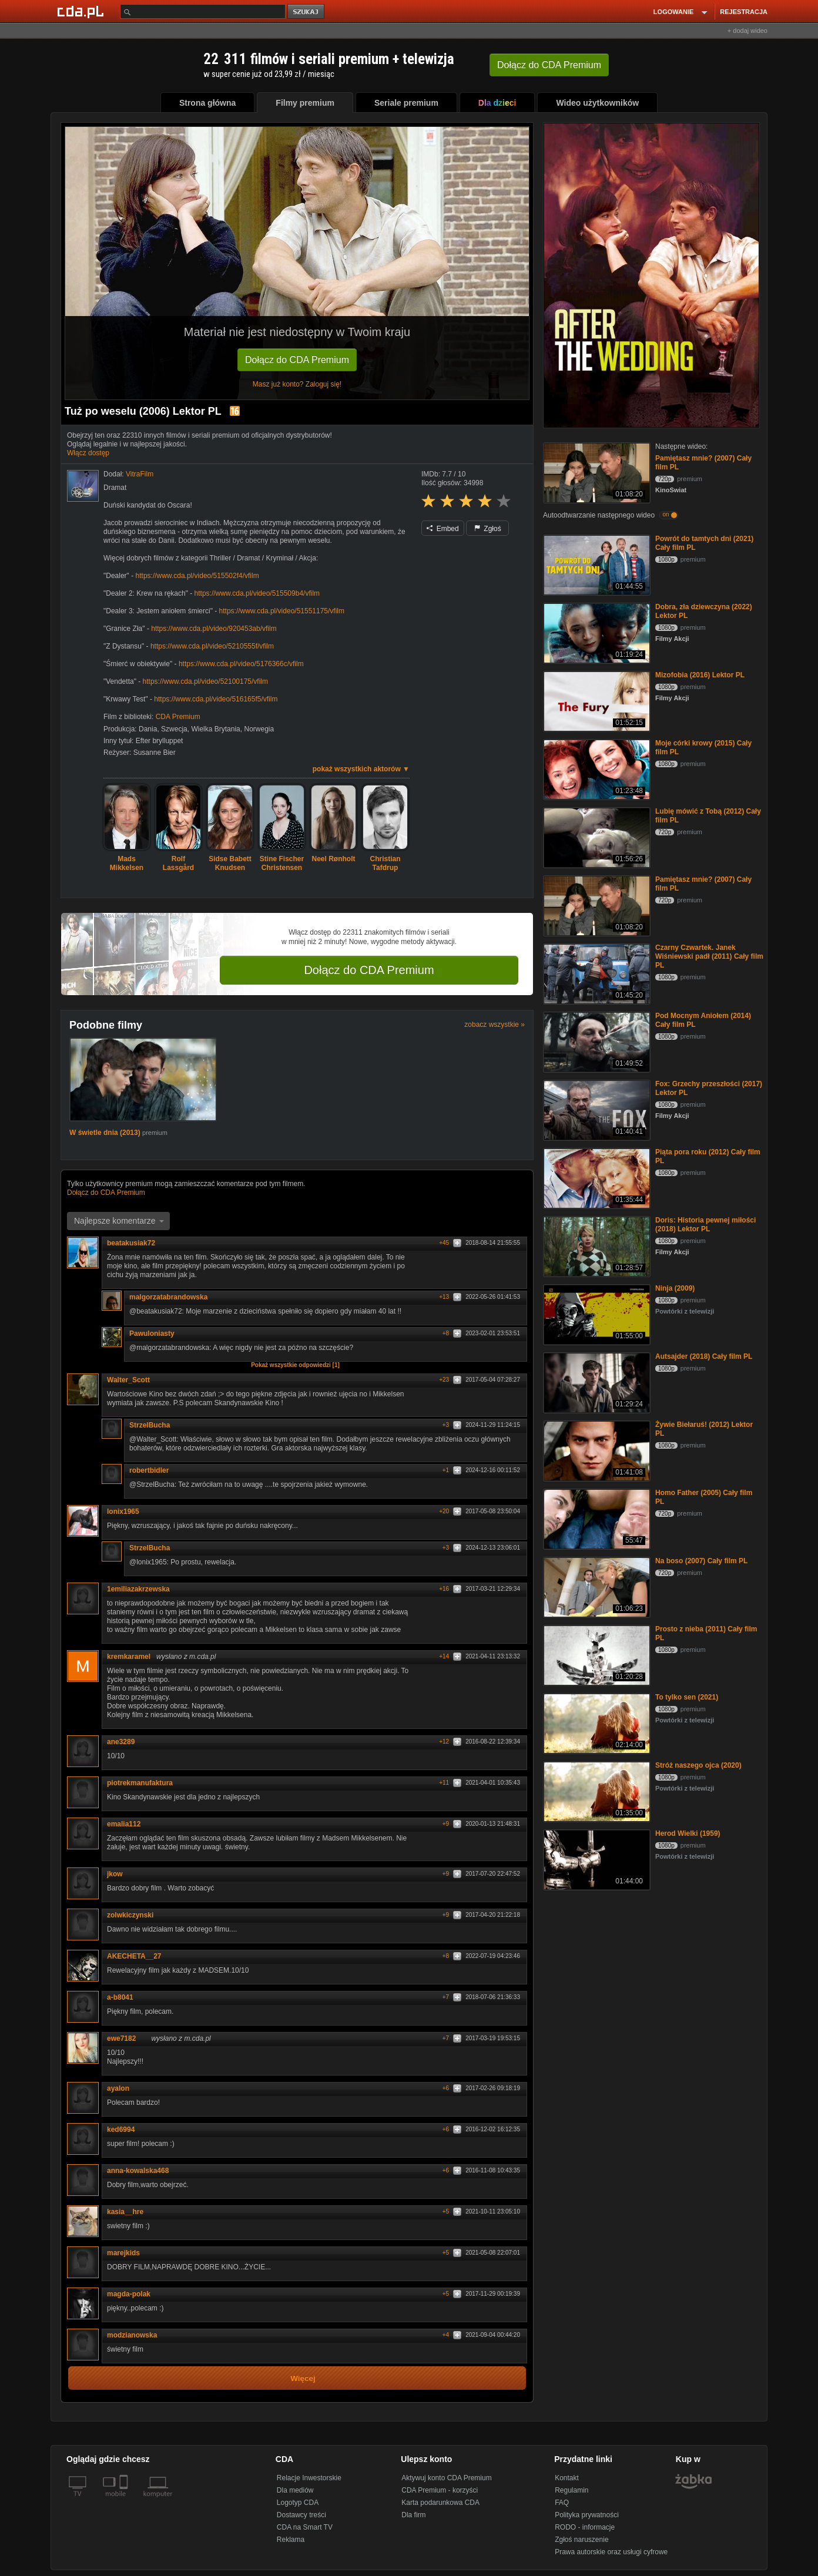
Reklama (290, 2539)
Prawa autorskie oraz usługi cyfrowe (611, 2552)
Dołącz (549, 65)
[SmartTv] (125, 2501)
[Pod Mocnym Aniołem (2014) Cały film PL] (595, 1041)
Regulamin (571, 2490)
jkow (115, 1874)
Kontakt (567, 2478)
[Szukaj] (203, 11)
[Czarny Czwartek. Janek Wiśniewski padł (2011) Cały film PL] (595, 973)
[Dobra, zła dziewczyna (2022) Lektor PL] (595, 632)
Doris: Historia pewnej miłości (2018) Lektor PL (705, 1224)
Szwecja (174, 729)
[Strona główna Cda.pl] (82, 11)
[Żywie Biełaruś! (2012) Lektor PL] (595, 1450)
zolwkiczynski (130, 1915)
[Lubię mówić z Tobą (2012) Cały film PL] (595, 836)
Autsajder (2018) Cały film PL (703, 1356)
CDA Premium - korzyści (439, 2490)
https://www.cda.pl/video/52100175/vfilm (205, 681)
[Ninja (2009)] (595, 1314)
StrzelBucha (153, 1425)
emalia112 (128, 1824)
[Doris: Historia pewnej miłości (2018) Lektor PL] (595, 1245)
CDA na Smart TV (305, 2527)
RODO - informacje (585, 2527)
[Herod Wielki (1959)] (595, 1859)
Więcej (303, 2378)
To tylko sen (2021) (686, 1697)
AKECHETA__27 (138, 1956)
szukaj (306, 12)
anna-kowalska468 (138, 2171)
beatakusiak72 (135, 1243)
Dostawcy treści (301, 2515)
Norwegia (259, 729)
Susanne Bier (154, 752)
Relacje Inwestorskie (309, 2478)
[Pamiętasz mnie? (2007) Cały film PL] (595, 472)
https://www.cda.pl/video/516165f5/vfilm (215, 699)
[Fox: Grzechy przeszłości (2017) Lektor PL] (595, 1109)
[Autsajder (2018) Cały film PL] (595, 1382)
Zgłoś (487, 529)
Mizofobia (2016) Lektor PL (700, 675)
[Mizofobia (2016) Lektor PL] (595, 700)
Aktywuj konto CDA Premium (446, 2478)
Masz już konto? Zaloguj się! (297, 384)
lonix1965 (123, 1511)
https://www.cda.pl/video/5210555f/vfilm (212, 646)
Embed (442, 529)
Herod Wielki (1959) (687, 1833)
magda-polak (128, 2294)
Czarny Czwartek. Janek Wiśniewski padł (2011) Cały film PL (709, 956)
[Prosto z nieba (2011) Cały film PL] (595, 1654)
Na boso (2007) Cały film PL (701, 1561)
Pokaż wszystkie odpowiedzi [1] (295, 1365)
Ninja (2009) (675, 1288)
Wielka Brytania (215, 729)
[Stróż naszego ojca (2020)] (595, 1791)
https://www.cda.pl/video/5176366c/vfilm (241, 664)
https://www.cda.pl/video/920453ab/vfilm (213, 628)
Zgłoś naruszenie (581, 2539)
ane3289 (121, 1742)
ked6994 (121, 2129)
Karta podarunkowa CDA (440, 2502)
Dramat (114, 487)
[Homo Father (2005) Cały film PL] (595, 1518)
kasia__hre (129, 2212)
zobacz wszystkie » (494, 1024)
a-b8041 (120, 1997)
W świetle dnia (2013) (105, 1133)
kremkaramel (128, 1657)
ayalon (118, 2088)
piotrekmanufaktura (140, 1783)
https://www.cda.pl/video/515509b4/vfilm (257, 593)
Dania (148, 729)
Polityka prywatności (587, 2515)
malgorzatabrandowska (172, 1297)
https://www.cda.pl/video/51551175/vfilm (281, 611)
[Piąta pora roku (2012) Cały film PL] (595, 1177)
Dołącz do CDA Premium (297, 360)
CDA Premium (178, 717)
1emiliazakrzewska (138, 1589)
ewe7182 (125, 2038)
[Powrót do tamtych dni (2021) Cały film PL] (595, 564)
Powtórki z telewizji (684, 1311)
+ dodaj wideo (747, 30)
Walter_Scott (128, 1380)
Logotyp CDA (298, 2502)
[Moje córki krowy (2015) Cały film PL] (595, 768)
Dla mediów (295, 2490)
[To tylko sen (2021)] (595, 1722)
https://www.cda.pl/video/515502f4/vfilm (197, 576)
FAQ (562, 2502)
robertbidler (149, 1470)
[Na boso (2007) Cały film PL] (595, 1586)
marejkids (127, 2253)
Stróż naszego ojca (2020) (698, 1765)
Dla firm (413, 2515)
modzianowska (136, 2335)
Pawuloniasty (156, 1333)
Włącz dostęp (88, 453)
